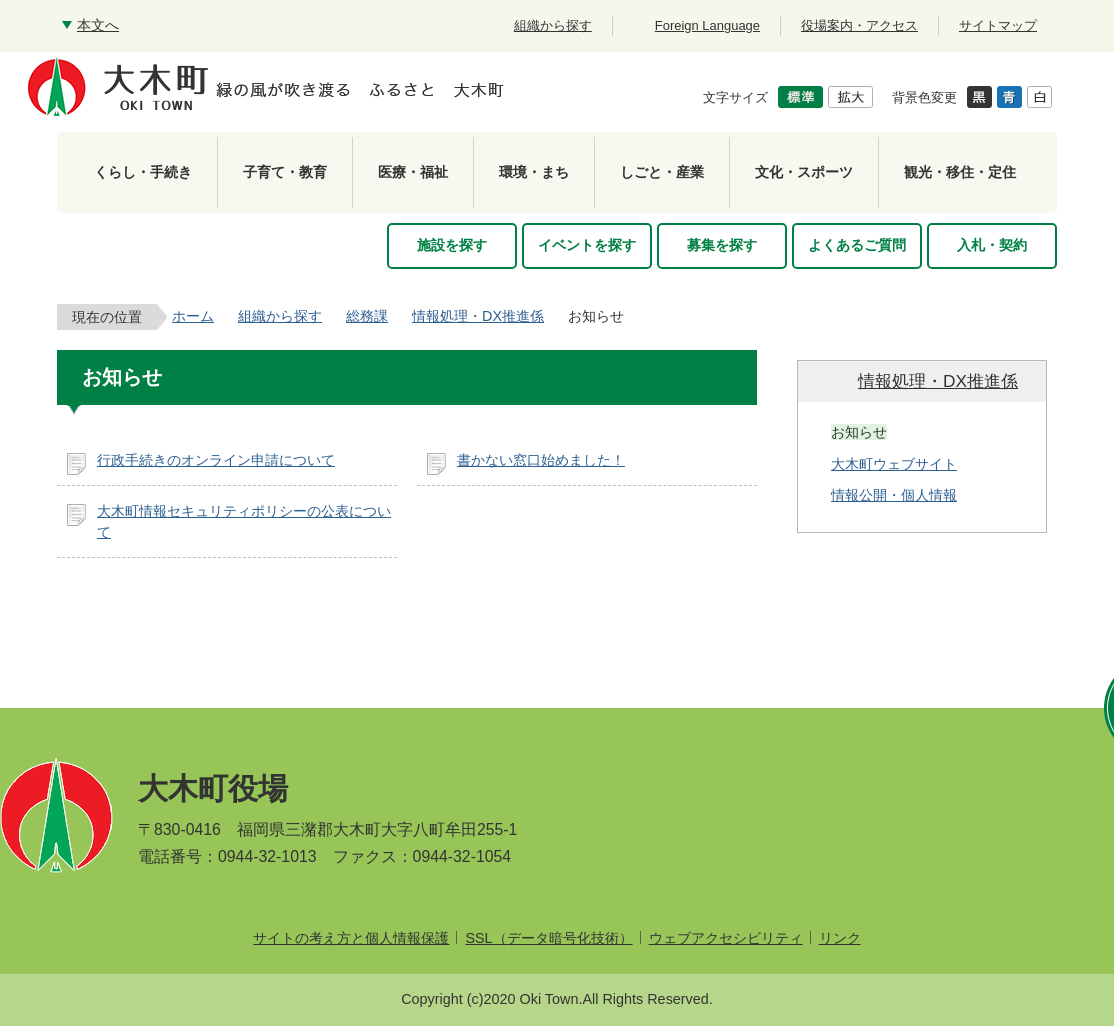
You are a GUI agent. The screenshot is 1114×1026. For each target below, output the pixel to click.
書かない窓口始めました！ (541, 460)
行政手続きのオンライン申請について (216, 460)
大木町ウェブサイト (894, 464)
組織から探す (280, 316)
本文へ (98, 25)
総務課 (367, 316)
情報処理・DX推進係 (478, 316)
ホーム (193, 316)
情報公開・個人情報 (894, 495)
